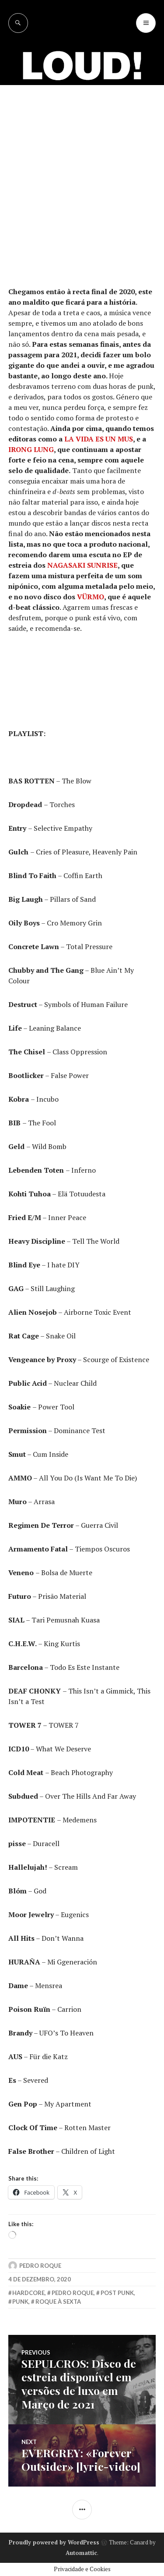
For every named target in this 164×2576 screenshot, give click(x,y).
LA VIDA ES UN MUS (98, 439)
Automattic (81, 2553)
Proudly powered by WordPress (54, 2542)
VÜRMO (90, 596)
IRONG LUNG (31, 449)
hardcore (28, 2292)
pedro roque (73, 2292)
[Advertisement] (82, 171)
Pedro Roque (40, 2265)
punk (20, 2301)
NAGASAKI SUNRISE (82, 565)
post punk (117, 2292)
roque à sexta (58, 2301)
